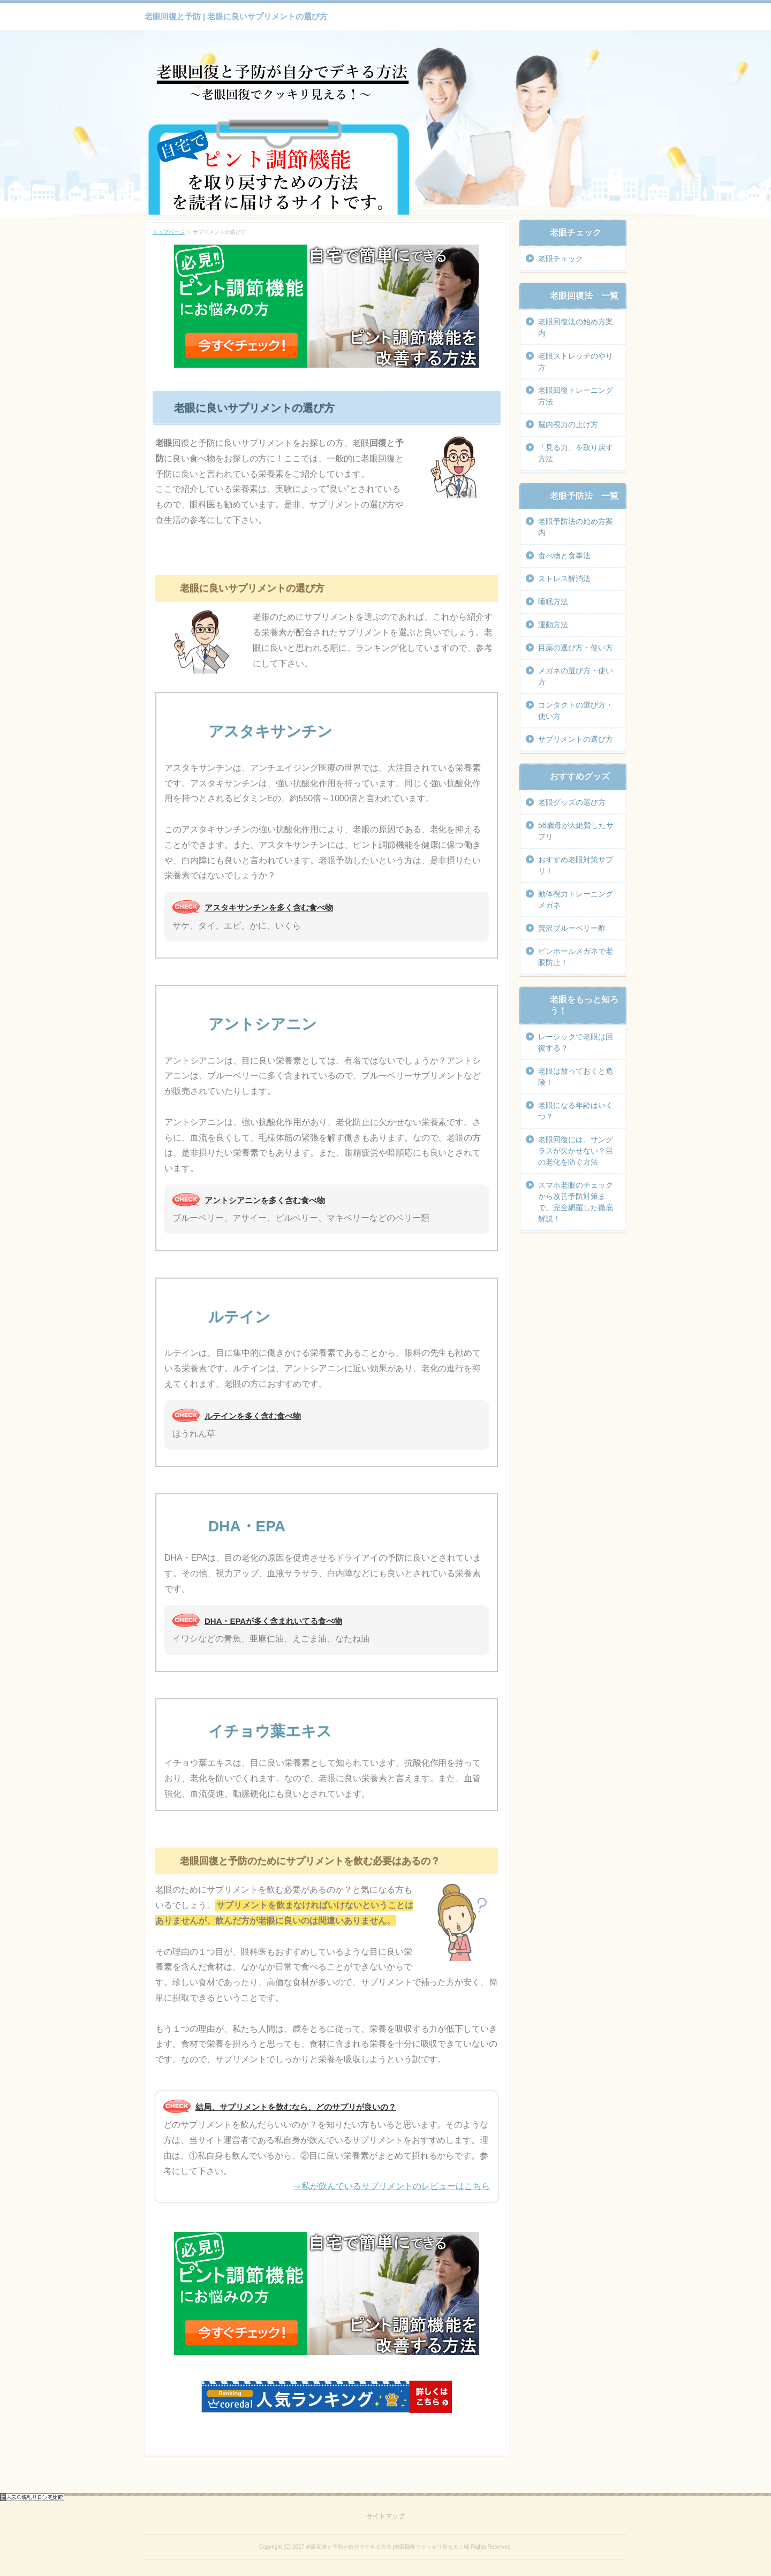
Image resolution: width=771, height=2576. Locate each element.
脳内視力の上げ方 (568, 424)
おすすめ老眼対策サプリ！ (575, 865)
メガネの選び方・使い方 (575, 676)
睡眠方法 (553, 601)
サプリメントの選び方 (575, 739)
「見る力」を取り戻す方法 (575, 453)
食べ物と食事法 (564, 555)
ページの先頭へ (603, 2485)
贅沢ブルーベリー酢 (572, 928)
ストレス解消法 (564, 578)
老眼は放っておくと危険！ (575, 1076)
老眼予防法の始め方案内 (575, 527)
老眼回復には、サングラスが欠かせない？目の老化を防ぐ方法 (575, 1150)
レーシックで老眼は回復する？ (575, 1042)
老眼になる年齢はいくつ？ (575, 1111)
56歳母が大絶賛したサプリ (576, 831)
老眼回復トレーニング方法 (575, 396)
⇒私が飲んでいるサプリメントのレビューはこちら (391, 2186)
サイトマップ (385, 2516)
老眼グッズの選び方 (572, 802)
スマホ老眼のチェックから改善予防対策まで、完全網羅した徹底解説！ (575, 1202)
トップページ (169, 232)
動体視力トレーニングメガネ (575, 899)
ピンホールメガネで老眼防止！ (575, 957)
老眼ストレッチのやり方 (575, 361)
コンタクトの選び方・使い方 (575, 710)
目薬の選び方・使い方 (575, 647)
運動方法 (553, 624)
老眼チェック (560, 258)
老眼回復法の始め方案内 (575, 327)
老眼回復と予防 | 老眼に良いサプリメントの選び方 (236, 16)
